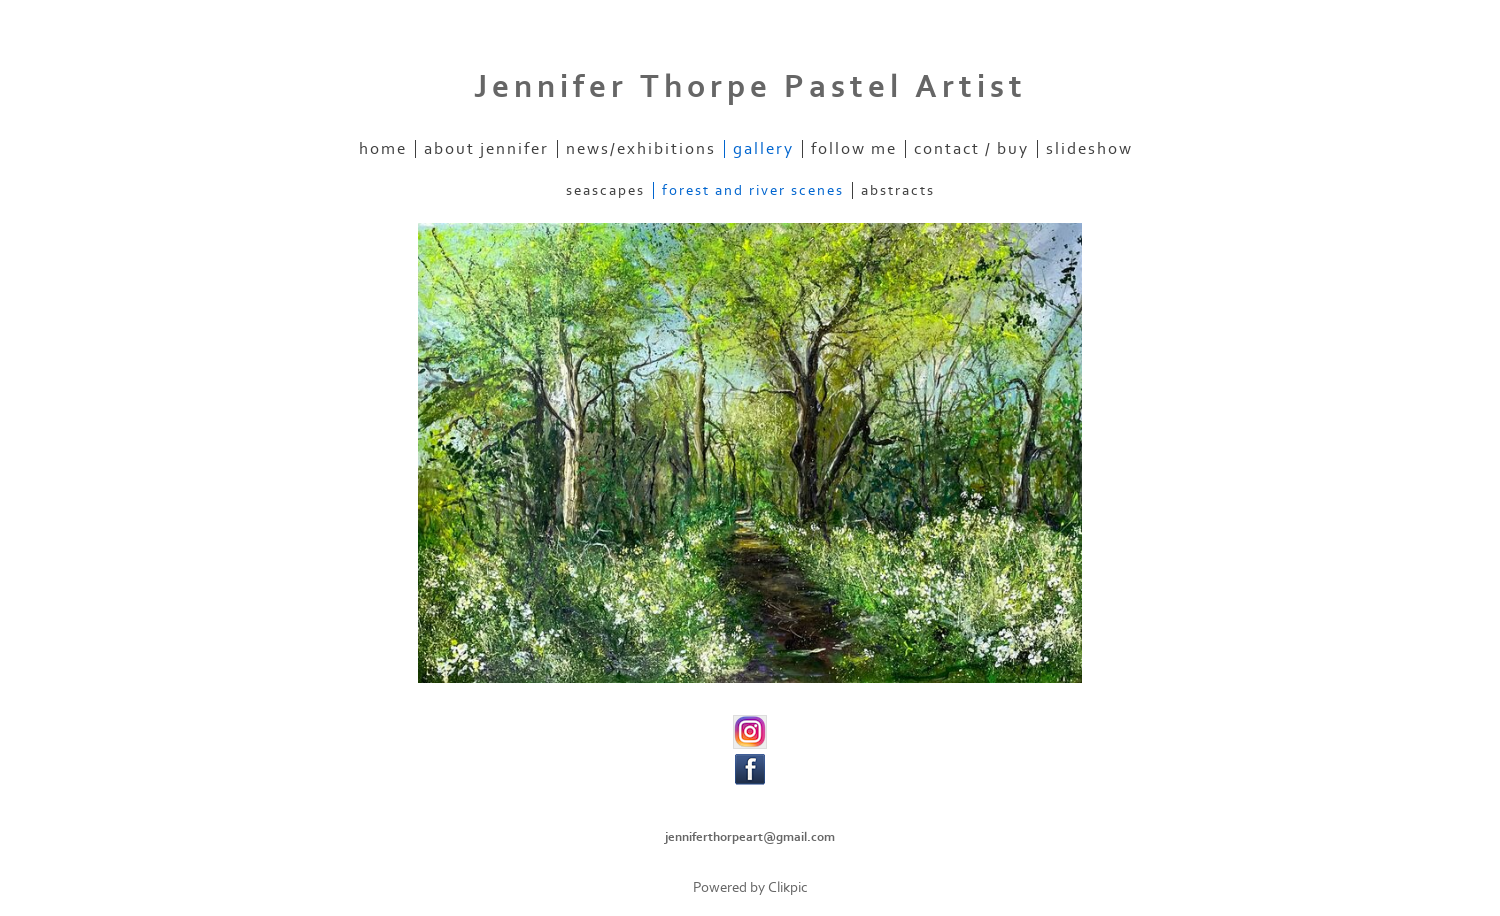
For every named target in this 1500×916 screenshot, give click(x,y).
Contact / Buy (971, 149)
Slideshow (1089, 149)
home (383, 149)
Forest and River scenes (753, 190)
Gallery (763, 149)
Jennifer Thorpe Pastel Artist (750, 87)
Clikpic (788, 887)
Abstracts (898, 190)
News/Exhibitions (641, 149)
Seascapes (605, 190)
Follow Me (854, 149)
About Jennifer (486, 149)
